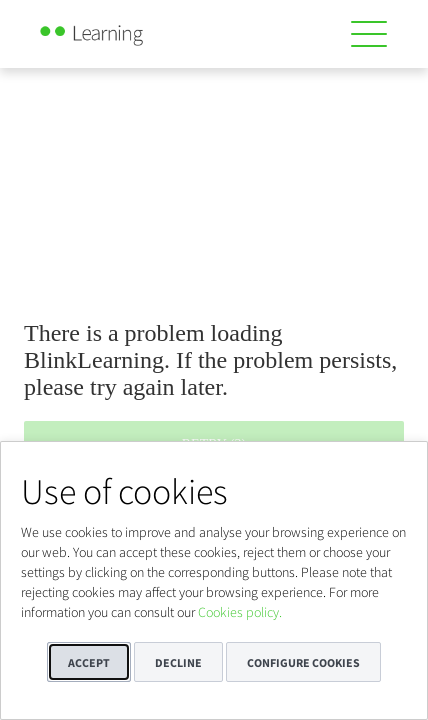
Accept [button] (89, 662)
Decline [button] (178, 662)
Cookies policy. (240, 612)
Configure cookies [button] (303, 662)
